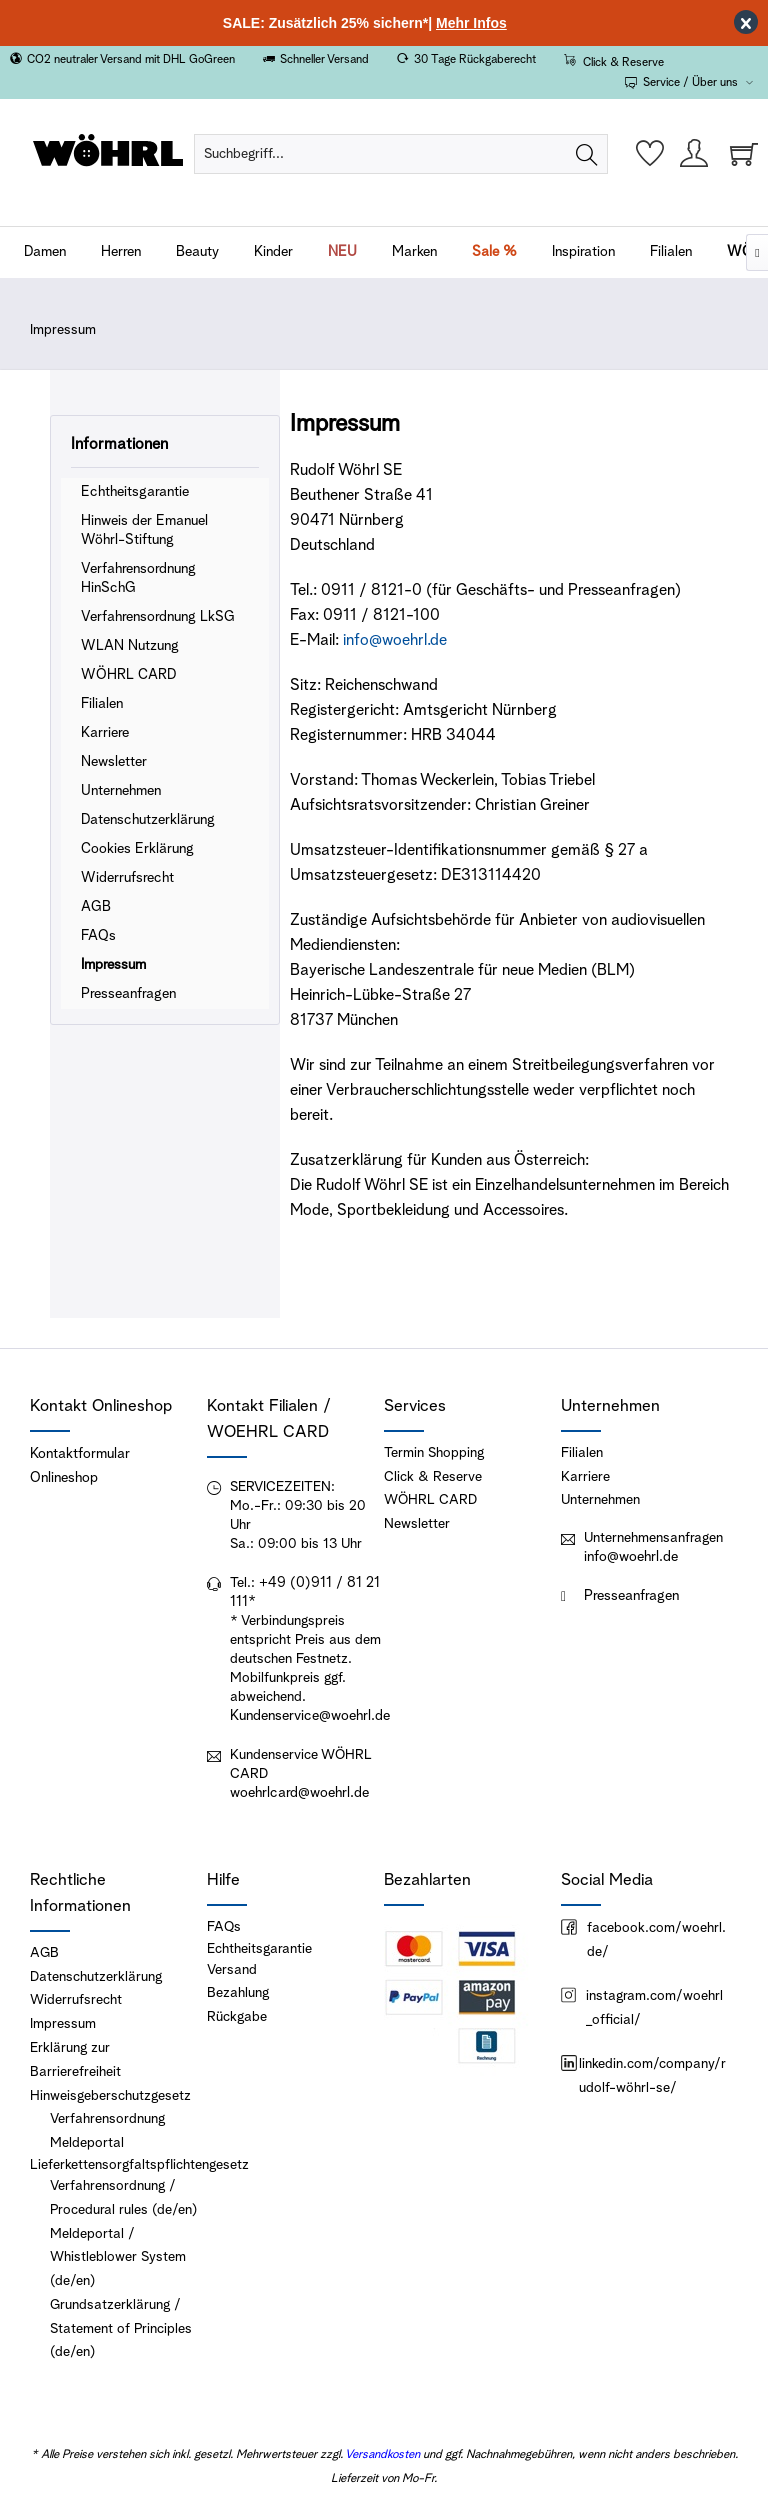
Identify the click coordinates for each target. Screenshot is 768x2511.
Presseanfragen (128, 994)
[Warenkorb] (738, 154)
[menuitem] (401, 154)
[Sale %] (494, 252)
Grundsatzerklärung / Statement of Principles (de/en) (121, 2329)
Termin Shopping (434, 1453)
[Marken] (414, 252)
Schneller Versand (324, 60)
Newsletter (114, 762)
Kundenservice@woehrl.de (310, 1716)
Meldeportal (87, 2143)
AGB (96, 907)
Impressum (113, 965)
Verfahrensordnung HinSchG (138, 578)
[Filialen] (671, 252)
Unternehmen (121, 791)
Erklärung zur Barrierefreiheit (75, 2060)
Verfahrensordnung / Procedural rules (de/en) (123, 2198)
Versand (232, 1970)
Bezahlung (238, 1993)
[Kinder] (273, 252)
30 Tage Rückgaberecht (475, 60)
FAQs (98, 936)
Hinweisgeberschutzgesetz (110, 2096)
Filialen (102, 704)
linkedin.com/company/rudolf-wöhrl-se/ (643, 2076)
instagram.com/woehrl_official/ (642, 2008)
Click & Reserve (623, 63)
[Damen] (45, 252)
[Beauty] (197, 252)
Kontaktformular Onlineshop (80, 1466)
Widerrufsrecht (127, 878)
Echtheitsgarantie (135, 492)
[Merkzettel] (650, 154)
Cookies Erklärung (137, 849)
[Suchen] (587, 154)
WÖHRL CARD (128, 675)
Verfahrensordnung (107, 2119)
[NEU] (342, 252)
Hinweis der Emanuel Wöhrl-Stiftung (144, 530)
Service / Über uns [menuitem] (683, 83)
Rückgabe (237, 2017)
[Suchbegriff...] (401, 154)
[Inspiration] (583, 252)
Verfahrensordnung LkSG (158, 617)
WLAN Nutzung (130, 646)
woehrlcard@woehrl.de (299, 1793)
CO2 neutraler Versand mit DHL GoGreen (131, 60)
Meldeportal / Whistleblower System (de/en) (118, 2258)
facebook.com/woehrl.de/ (643, 1940)
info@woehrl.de (631, 1557)
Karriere (105, 733)
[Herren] (121, 252)
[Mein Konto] (694, 154)
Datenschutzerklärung (148, 820)
